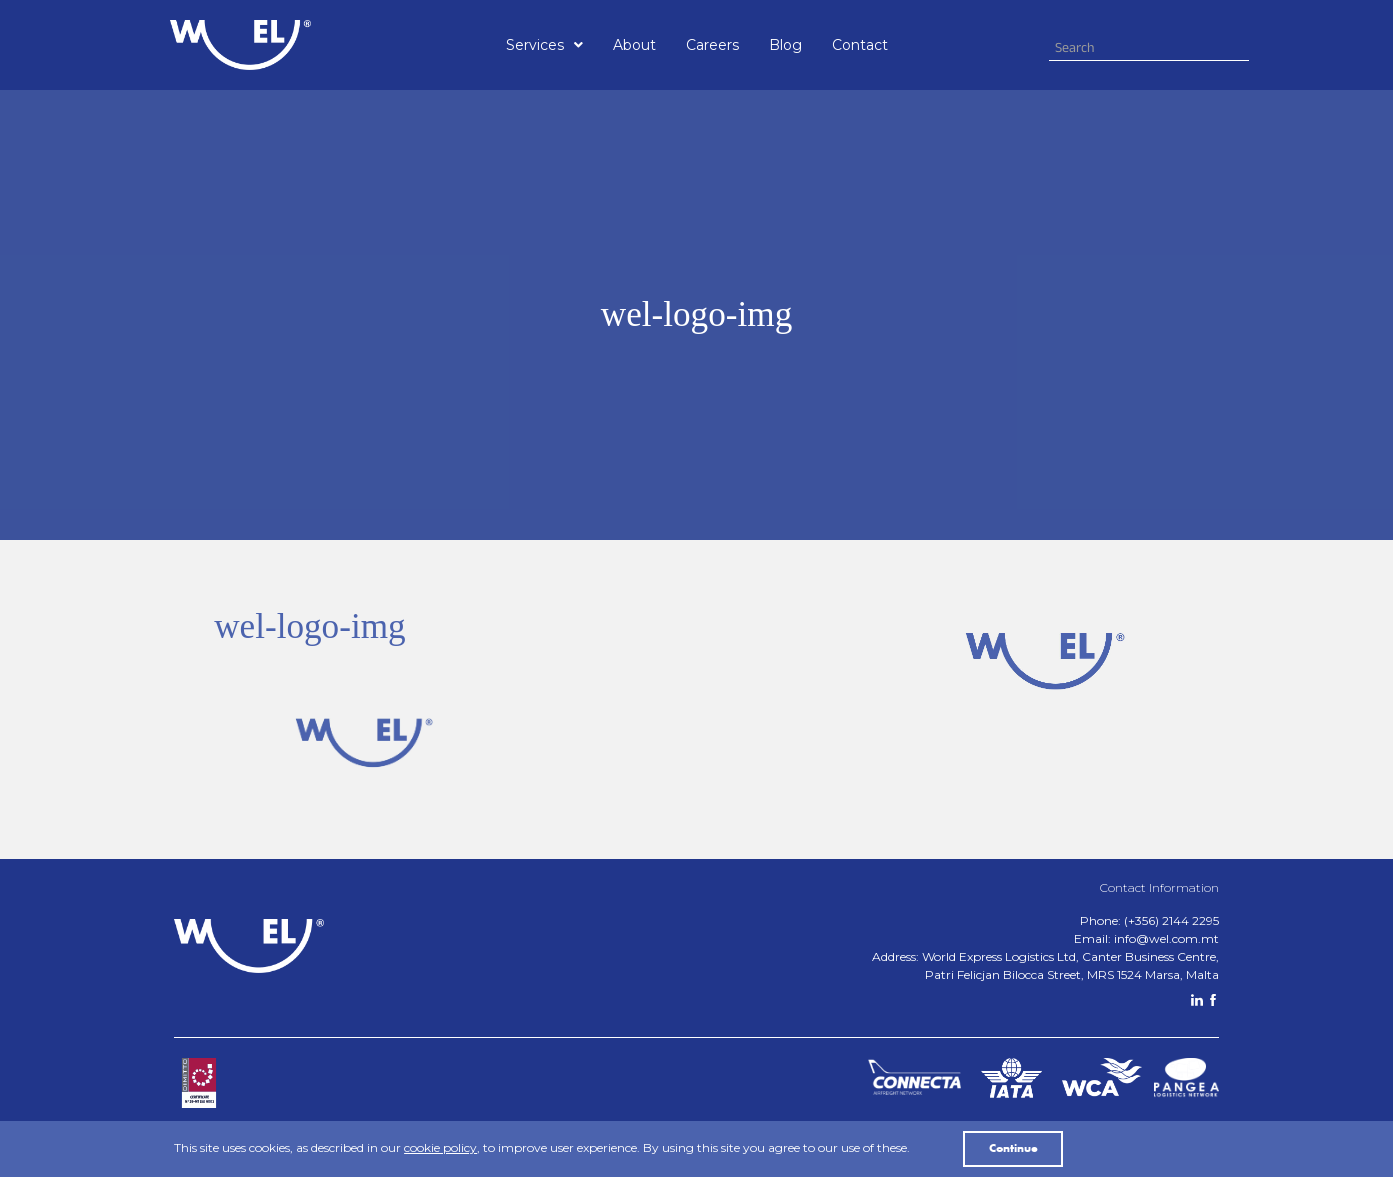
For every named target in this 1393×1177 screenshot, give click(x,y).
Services (544, 45)
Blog (785, 45)
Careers (712, 45)
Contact (860, 45)
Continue (1013, 1149)
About (634, 45)
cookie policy (440, 1147)
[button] (544, 45)
